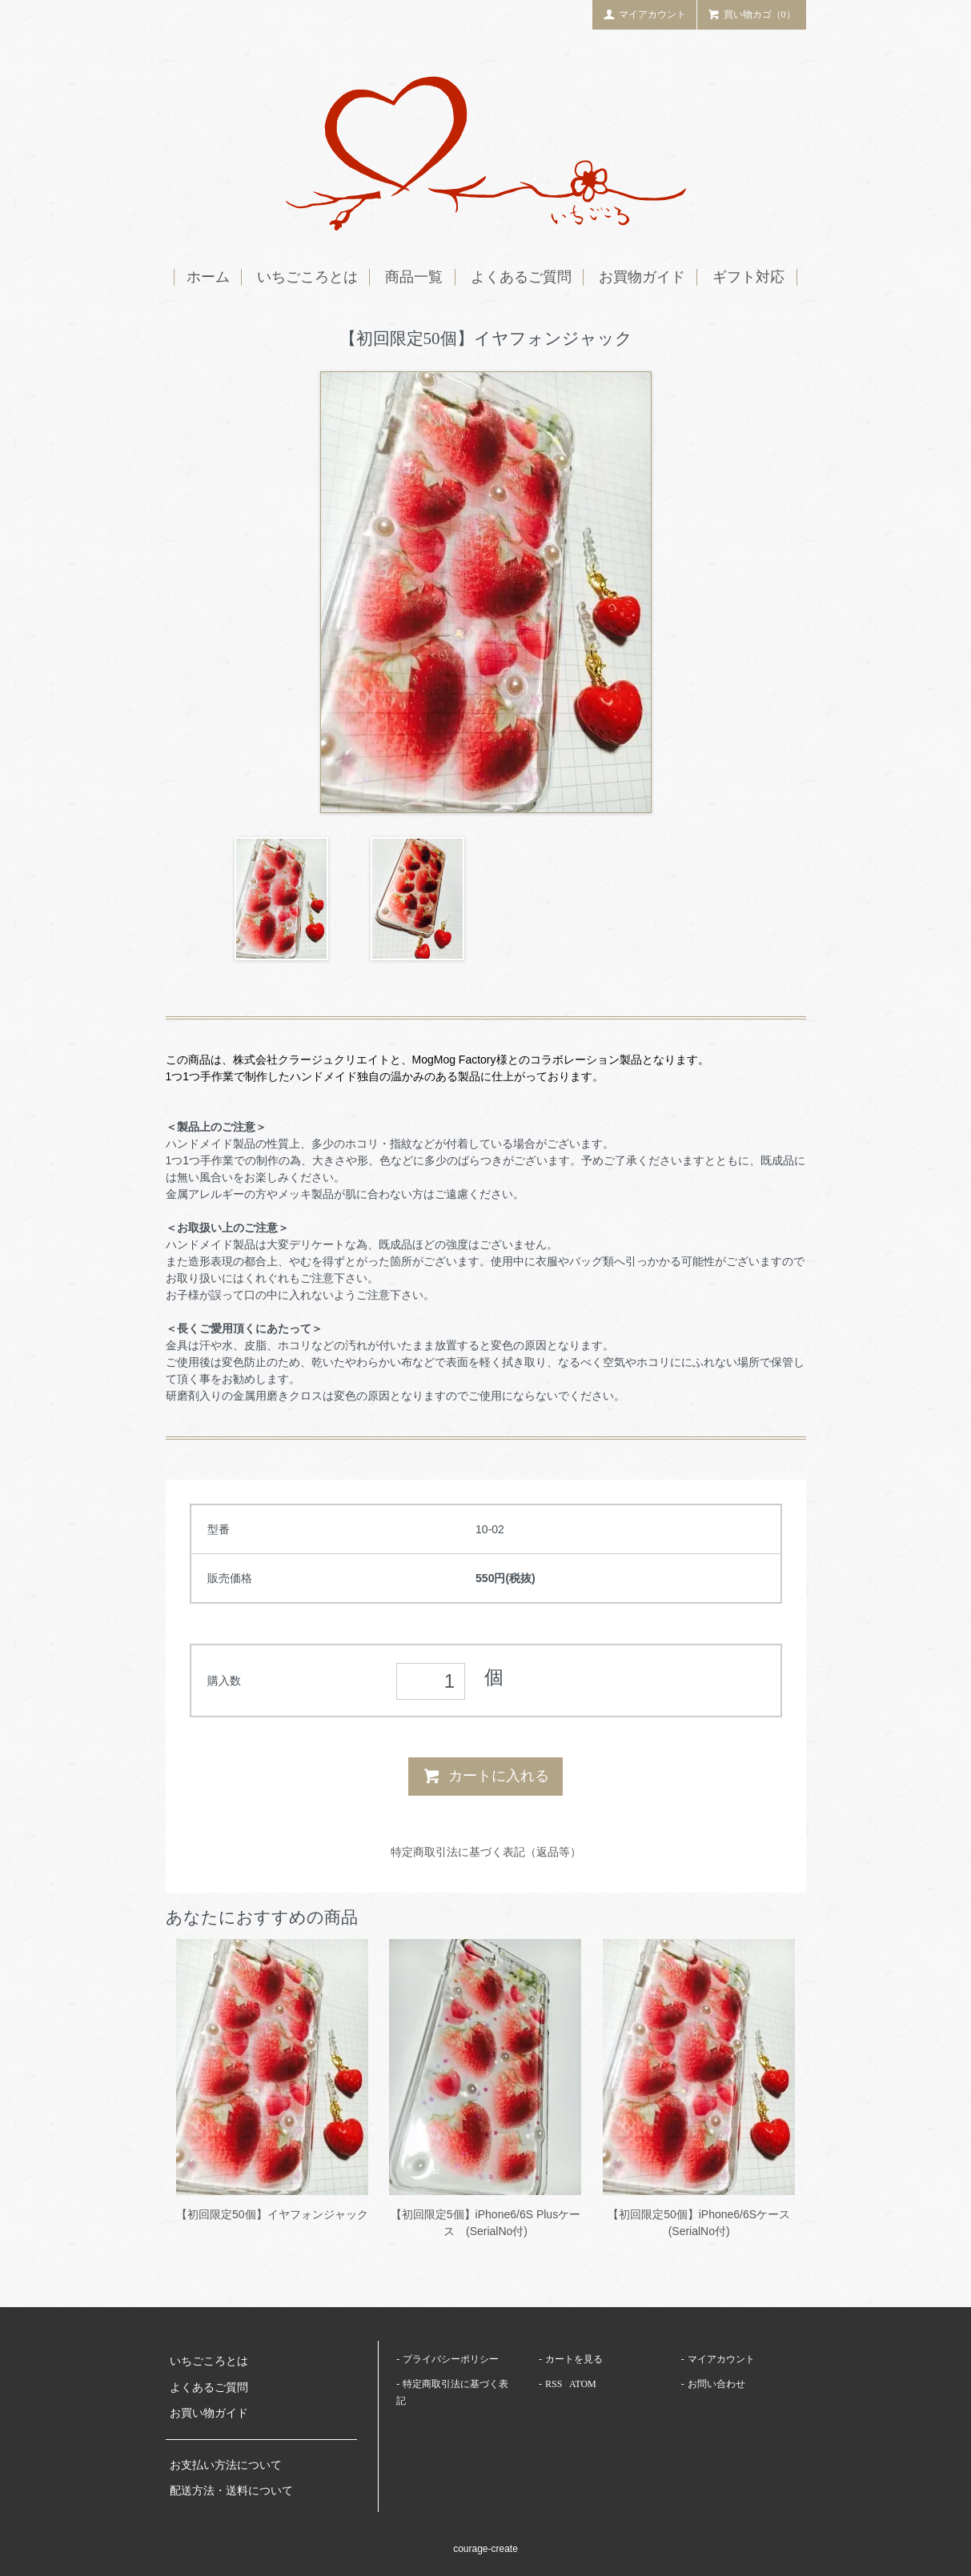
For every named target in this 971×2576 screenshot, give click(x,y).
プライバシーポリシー (451, 2359)
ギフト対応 (748, 277)
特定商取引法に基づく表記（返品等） (486, 1851)
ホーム (208, 277)
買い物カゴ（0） (752, 13)
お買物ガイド (642, 277)
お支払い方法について (226, 2465)
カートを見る (574, 2359)
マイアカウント (644, 13)
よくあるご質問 (521, 277)
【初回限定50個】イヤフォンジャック (272, 2214)
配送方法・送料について (231, 2491)
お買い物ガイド (209, 2413)
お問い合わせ (716, 2384)
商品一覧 (414, 277)
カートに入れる (485, 1775)
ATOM (582, 2384)
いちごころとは (307, 277)
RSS (553, 2384)
